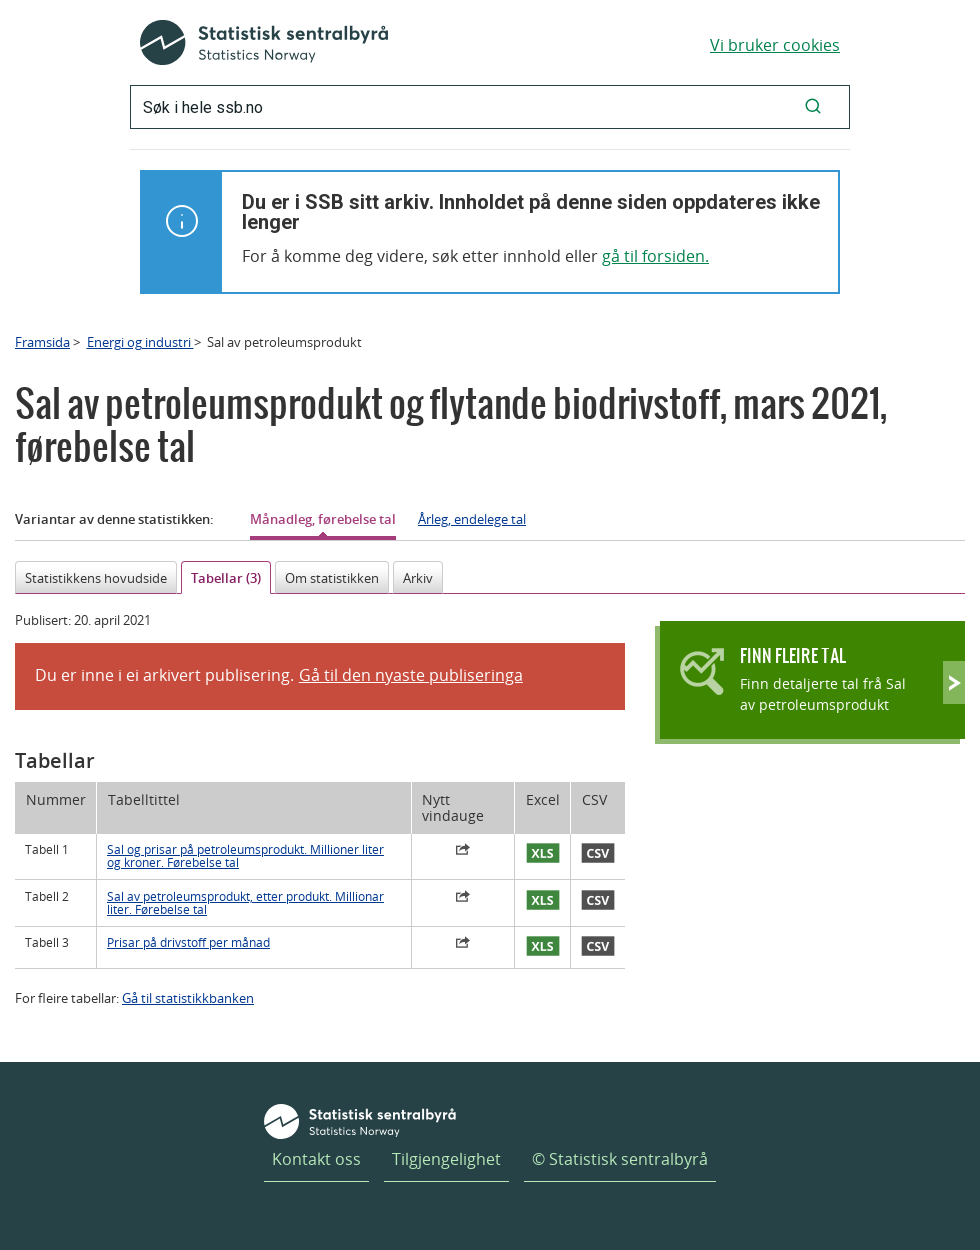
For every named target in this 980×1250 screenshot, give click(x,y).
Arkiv (418, 578)
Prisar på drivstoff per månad (188, 942)
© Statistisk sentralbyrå (620, 1159)
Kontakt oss (316, 1159)
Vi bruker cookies (775, 45)
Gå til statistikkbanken (188, 998)
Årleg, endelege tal (472, 519)
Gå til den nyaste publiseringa (411, 675)
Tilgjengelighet (446, 1159)
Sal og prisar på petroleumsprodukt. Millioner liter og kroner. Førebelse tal (245, 856)
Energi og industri (140, 342)
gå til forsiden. (655, 256)
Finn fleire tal (793, 655)
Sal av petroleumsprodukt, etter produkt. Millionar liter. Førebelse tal (245, 903)
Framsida (42, 342)
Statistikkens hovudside (96, 578)
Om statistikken (332, 578)
